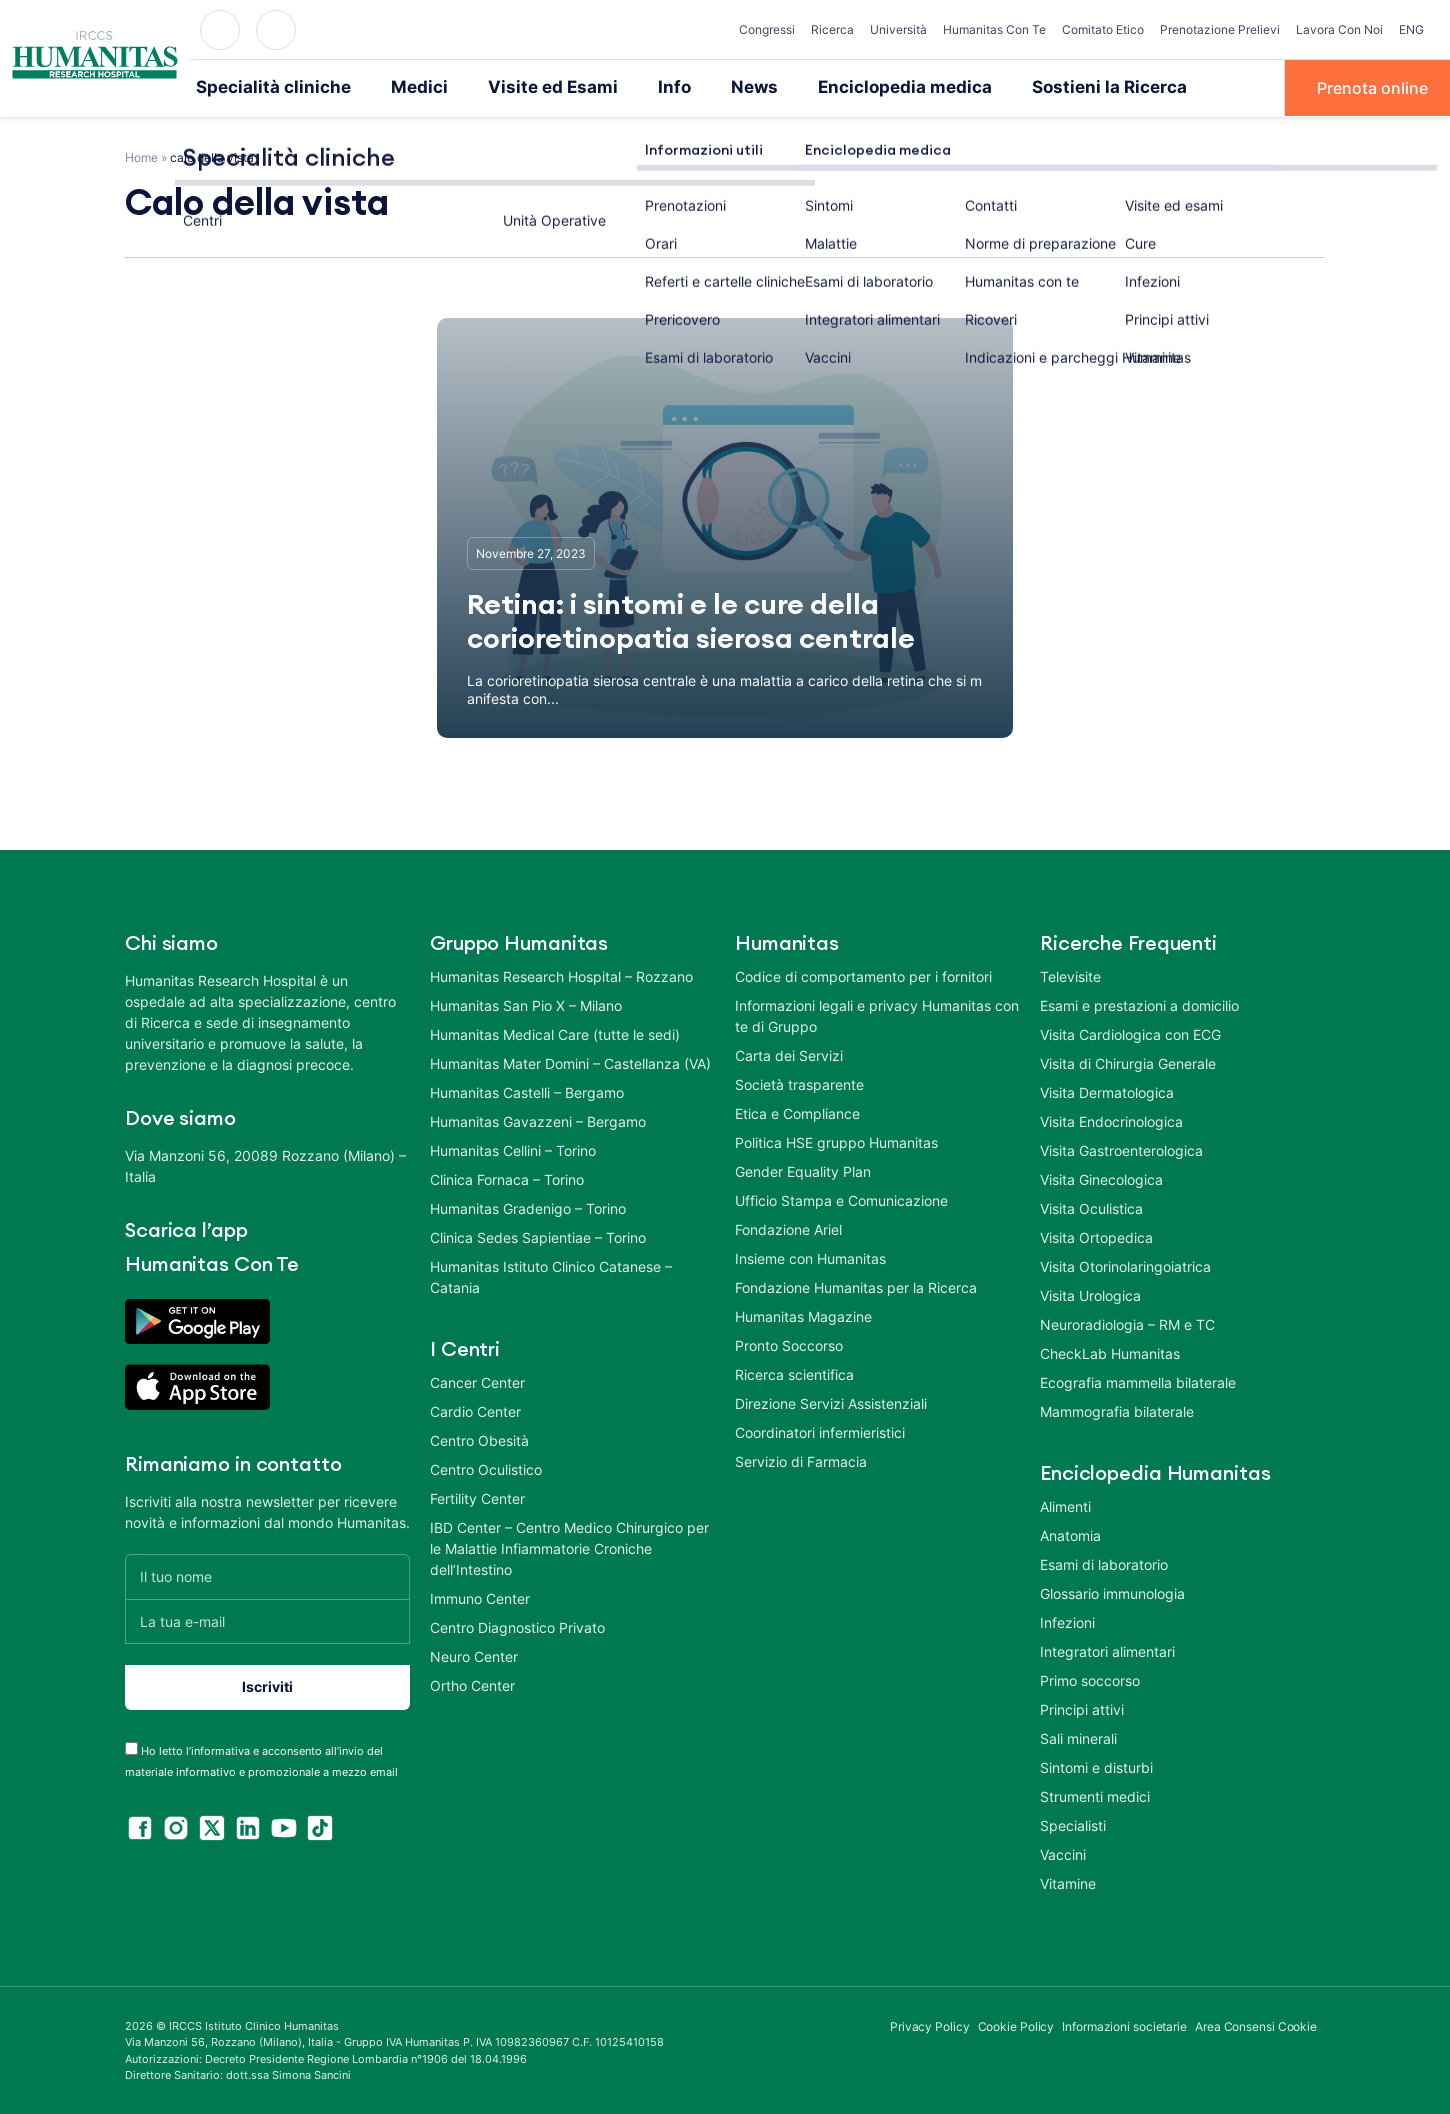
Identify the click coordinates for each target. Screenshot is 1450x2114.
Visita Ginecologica (1101, 1177)
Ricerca (832, 29)
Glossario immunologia (1112, 1591)
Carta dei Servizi (789, 1053)
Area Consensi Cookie (1256, 2024)
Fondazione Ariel (788, 1227)
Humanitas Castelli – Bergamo (527, 1090)
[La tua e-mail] (267, 1619)
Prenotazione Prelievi (1220, 29)
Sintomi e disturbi (1096, 1765)
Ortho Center (472, 1683)
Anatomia (1070, 1533)
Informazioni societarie (1124, 2024)
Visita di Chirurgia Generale (1128, 1061)
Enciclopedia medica (850, 87)
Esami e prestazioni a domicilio (1139, 1003)
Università (898, 29)
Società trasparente (799, 1082)
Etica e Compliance (797, 1111)
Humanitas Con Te (994, 29)
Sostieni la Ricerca (1038, 87)
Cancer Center (477, 1380)
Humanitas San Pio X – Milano (526, 1003)
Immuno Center (480, 1596)
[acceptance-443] (131, 1746)
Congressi (767, 29)
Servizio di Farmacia (801, 1459)
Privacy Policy (930, 2024)
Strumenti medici (1095, 1794)
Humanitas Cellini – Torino (513, 1148)
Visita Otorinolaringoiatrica (1125, 1264)
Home (141, 155)
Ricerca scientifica (794, 1372)
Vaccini (1063, 1852)
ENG (1411, 29)
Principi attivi (1082, 1707)
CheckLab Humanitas (1110, 1351)
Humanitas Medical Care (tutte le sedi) (555, 1032)
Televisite (1070, 974)
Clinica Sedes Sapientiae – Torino (538, 1235)
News (710, 87)
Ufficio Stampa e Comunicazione (841, 1198)
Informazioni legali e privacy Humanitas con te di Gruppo (877, 1014)
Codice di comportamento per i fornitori (863, 974)
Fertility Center (477, 1496)
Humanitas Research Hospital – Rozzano (561, 974)
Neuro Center (474, 1654)
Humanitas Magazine (803, 1314)
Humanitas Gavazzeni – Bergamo (538, 1119)
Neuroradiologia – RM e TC (1127, 1322)
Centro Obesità (479, 1438)
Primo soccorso (1090, 1678)
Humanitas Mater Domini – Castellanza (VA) (570, 1061)
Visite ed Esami (521, 87)
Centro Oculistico (486, 1467)
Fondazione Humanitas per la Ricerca (856, 1285)
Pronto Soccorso (789, 1343)
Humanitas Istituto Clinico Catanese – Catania (551, 1275)
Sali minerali (1078, 1736)
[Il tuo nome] (267, 1574)
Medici (398, 87)
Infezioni (1067, 1620)
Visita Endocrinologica (1111, 1119)
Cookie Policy (1016, 2024)
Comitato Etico (1103, 29)
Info (634, 87)
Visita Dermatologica (1107, 1090)
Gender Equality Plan (803, 1169)
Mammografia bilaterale (1117, 1409)
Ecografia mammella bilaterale (1138, 1380)
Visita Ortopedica (1096, 1235)
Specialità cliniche (264, 87)
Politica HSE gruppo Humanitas (836, 1140)
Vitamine (1068, 1881)
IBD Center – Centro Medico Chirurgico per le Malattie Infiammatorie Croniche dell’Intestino (569, 1546)
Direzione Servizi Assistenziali (831, 1401)
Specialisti (1073, 1823)
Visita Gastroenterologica (1121, 1148)
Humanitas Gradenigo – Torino (528, 1206)
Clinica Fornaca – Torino (507, 1177)
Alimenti (1065, 1504)
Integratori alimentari (1107, 1649)
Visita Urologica (1090, 1293)
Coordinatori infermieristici (820, 1430)
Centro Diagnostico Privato (517, 1625)
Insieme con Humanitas (810, 1256)
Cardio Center (475, 1409)
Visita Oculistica (1091, 1206)
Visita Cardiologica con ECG (1130, 1032)
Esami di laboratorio (1104, 1562)
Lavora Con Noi (1339, 29)
